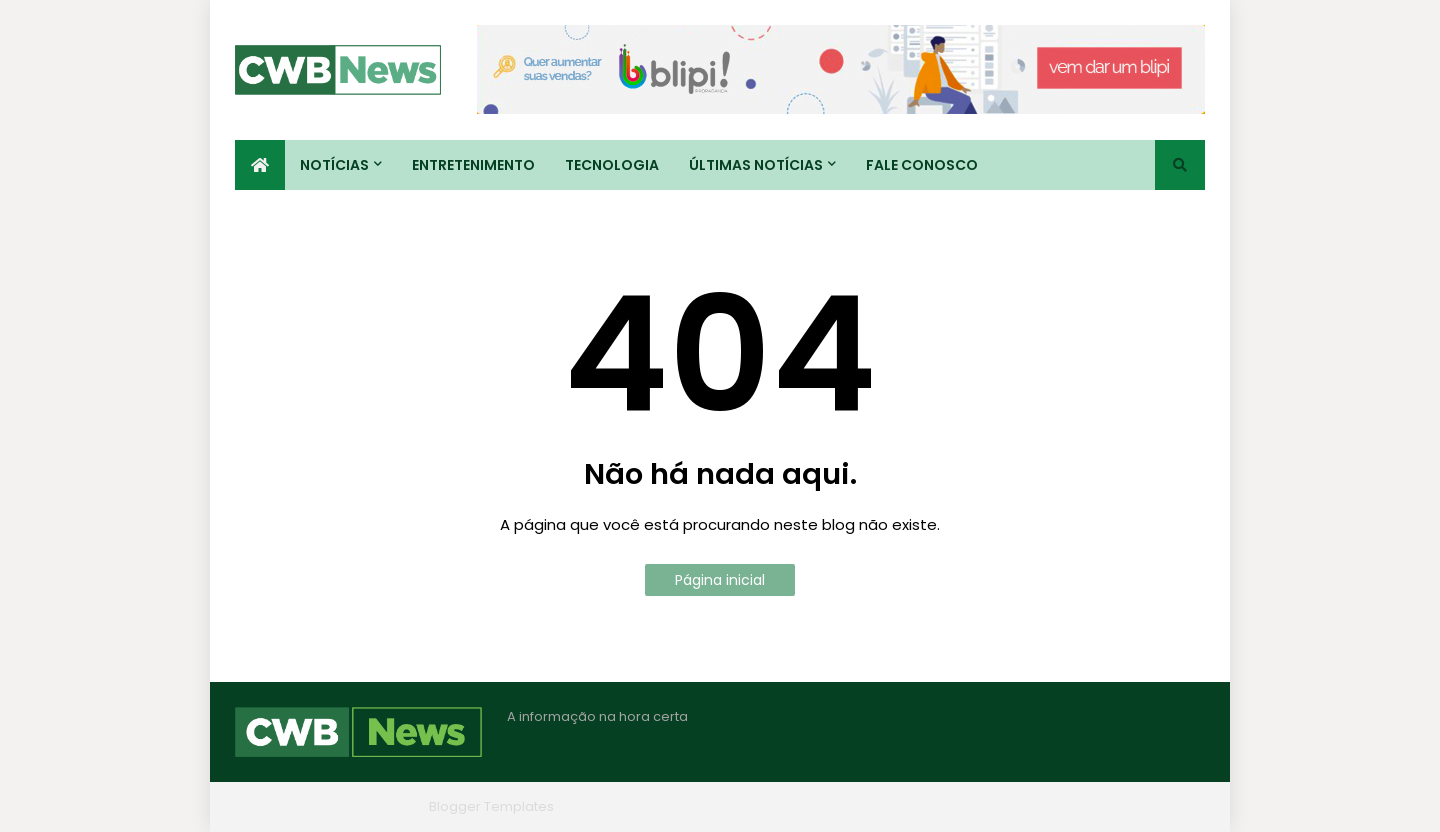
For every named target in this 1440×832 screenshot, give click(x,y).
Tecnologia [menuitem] (612, 165)
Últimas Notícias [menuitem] (756, 165)
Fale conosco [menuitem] (922, 165)
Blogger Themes (366, 806)
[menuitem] (260, 165)
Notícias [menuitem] (334, 165)
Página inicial (720, 580)
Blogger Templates (491, 806)
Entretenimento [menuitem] (473, 165)
